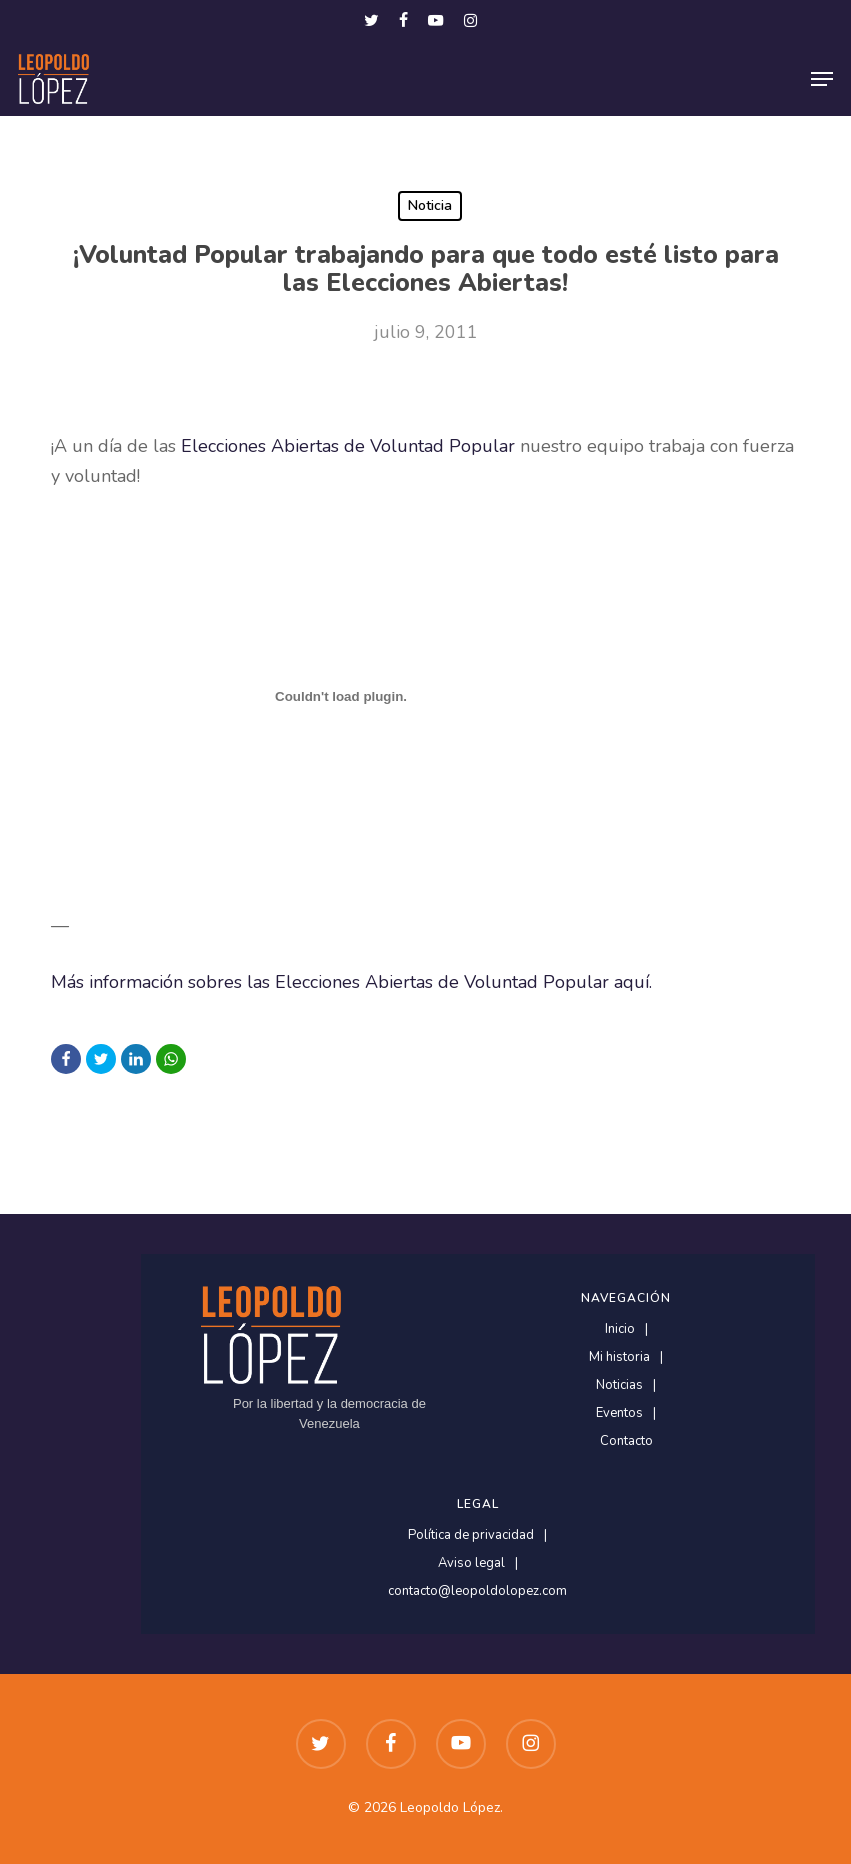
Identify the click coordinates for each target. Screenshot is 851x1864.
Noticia (430, 205)
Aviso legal (471, 1563)
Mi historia (619, 1357)
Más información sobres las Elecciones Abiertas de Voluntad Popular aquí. (351, 982)
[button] (822, 79)
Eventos (619, 1413)
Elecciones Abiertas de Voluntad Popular (350, 446)
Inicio (620, 1329)
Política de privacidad (471, 1535)
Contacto (626, 1441)
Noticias (619, 1385)
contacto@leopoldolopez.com (477, 1591)
